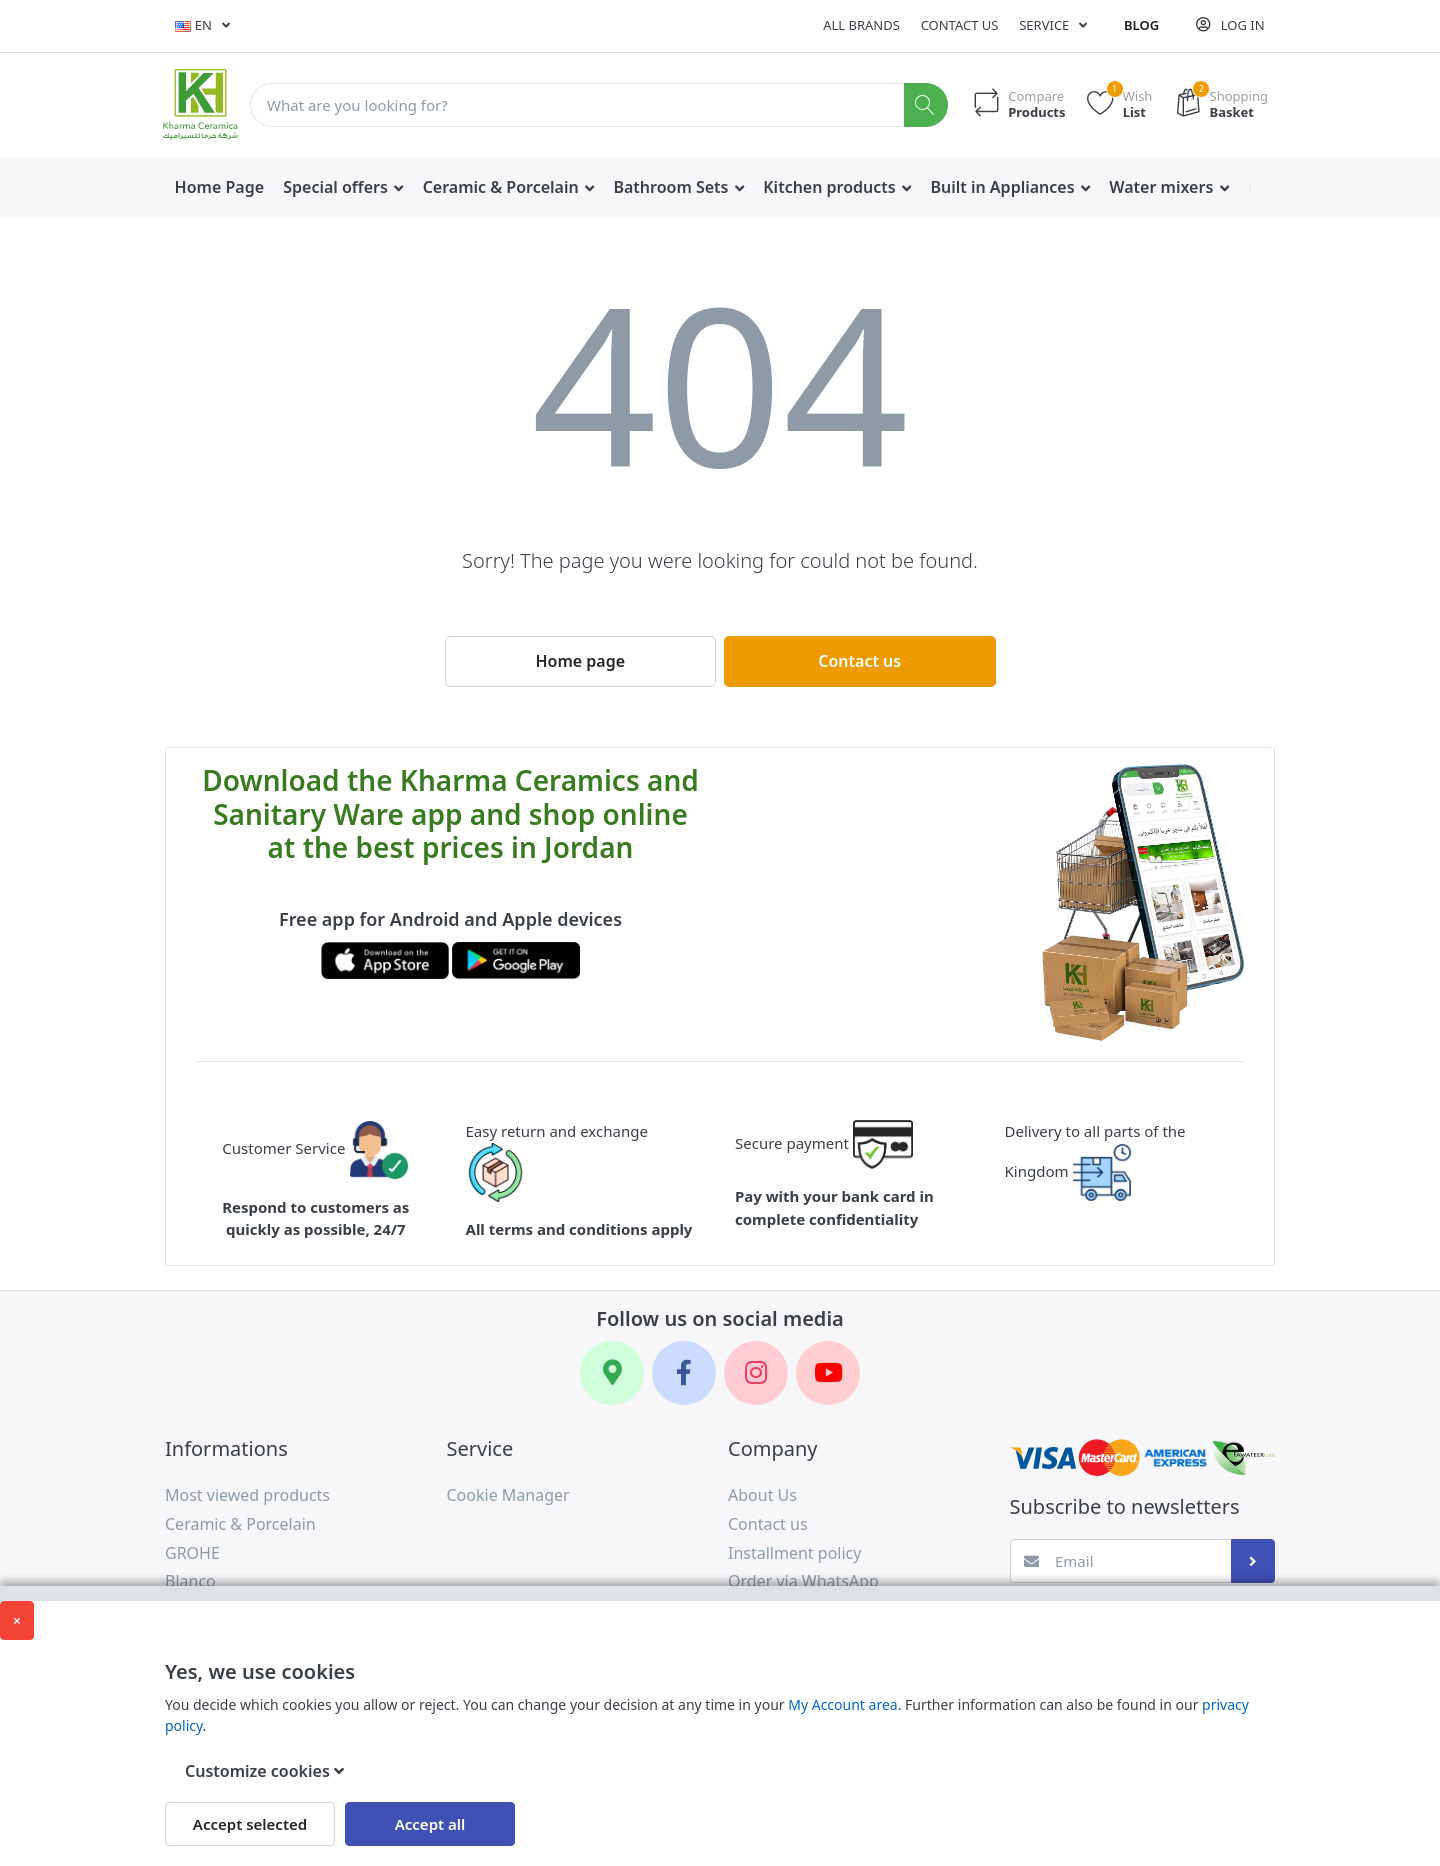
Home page (580, 661)
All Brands (861, 25)
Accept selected (250, 1824)
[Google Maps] (612, 1373)
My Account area (842, 1704)
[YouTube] (828, 1373)
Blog (1141, 25)
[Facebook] (684, 1373)
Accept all (430, 1824)
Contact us (960, 25)
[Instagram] (756, 1373)
